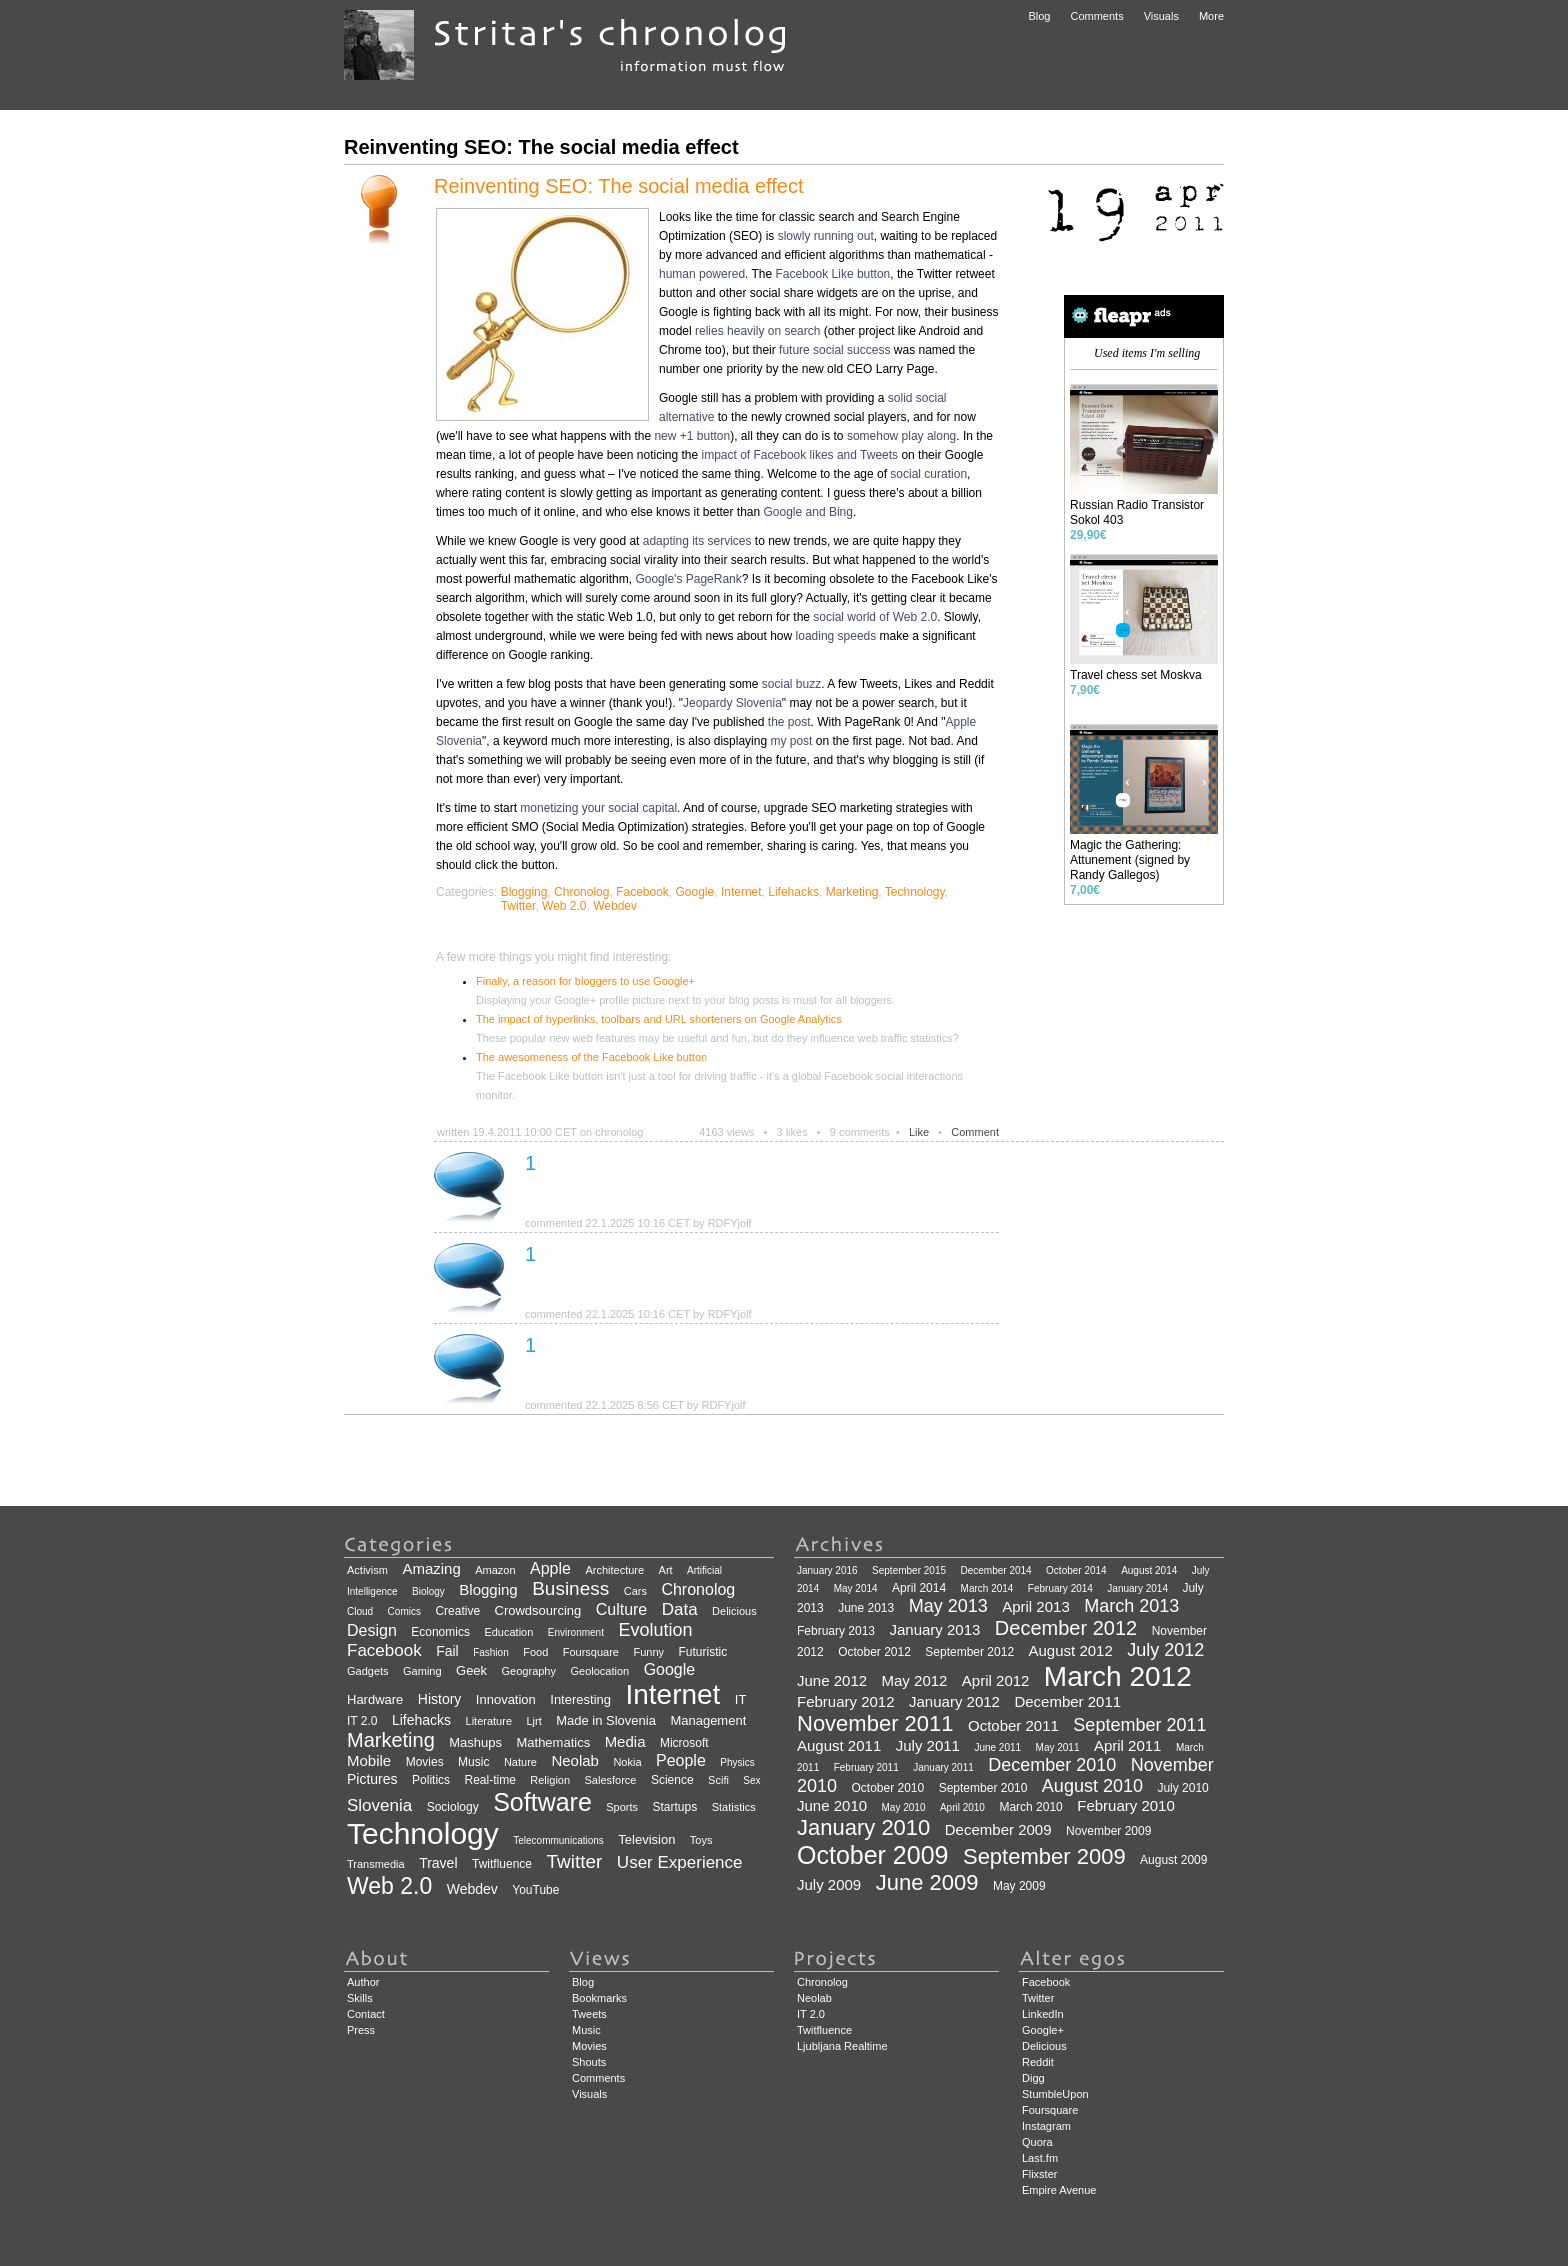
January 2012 (954, 1701)
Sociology (453, 1807)
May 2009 (1019, 1886)
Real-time (490, 1780)
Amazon (495, 1570)
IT (741, 1699)
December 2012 (1066, 1628)
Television (646, 1839)
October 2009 (873, 1855)
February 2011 (866, 1767)
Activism (367, 1570)
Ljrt (533, 1721)
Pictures (372, 1779)
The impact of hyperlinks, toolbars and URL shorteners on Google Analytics (659, 1019)
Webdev (615, 906)
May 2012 (915, 1680)
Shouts (589, 2062)
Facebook (642, 892)
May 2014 (856, 1588)
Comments (1096, 16)
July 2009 (829, 1884)
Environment (576, 1632)
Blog (1039, 16)
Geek (471, 1670)
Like (919, 1132)
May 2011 (1058, 1747)
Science (672, 1780)
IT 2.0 (362, 1721)
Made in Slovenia (606, 1720)
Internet (741, 892)
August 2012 (1071, 1650)
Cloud (360, 1611)
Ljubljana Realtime (842, 2046)
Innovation (506, 1699)
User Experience (680, 1862)
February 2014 (1060, 1588)
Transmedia (376, 1864)
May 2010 (904, 1807)
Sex (751, 1780)
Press (361, 2030)
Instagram (1046, 2126)
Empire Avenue (1059, 2190)
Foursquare (591, 1652)
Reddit (1038, 2062)
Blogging (524, 892)
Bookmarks (599, 1998)
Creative (457, 1611)
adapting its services (697, 541)
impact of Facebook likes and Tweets (800, 455)
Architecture (614, 1570)
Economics (440, 1632)
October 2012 (874, 1652)
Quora (1037, 2142)
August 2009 (1173, 1860)
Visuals (1161, 16)
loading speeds (836, 636)
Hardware (375, 1699)
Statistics (734, 1807)
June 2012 (832, 1680)
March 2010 (1030, 1807)
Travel (438, 1863)
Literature (489, 1721)
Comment (975, 1132)
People (681, 1760)
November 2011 (875, 1723)
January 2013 (935, 1629)
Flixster (1039, 2174)
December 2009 (998, 1829)
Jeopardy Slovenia (732, 703)
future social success (834, 350)
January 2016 (827, 1570)
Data (680, 1609)
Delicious (734, 1611)
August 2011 (839, 1745)
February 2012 (846, 1701)
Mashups (475, 1742)
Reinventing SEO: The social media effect (618, 186)
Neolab (575, 1760)
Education (508, 1632)
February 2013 (836, 1631)
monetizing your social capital (598, 808)
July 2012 (1165, 1650)
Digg (1033, 2078)
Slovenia (379, 1805)
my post (791, 741)
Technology (915, 892)
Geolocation (599, 1671)
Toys (701, 1840)
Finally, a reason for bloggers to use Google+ (585, 981)
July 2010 (1182, 1788)
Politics (431, 1780)
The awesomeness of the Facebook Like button (591, 1057)
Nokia (627, 1762)
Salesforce (611, 1780)
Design (372, 1630)
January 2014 (1137, 1588)
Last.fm (1040, 2158)
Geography (529, 1671)
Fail (447, 1651)
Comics (404, 1611)
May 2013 (948, 1606)
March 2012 (1118, 1676)
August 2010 (1092, 1786)
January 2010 (863, 1827)
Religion (550, 1780)
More (1211, 16)
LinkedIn (1043, 2014)
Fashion (491, 1652)
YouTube (535, 1890)
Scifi (718, 1780)
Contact (366, 2014)
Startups (675, 1807)
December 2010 (1052, 1765)
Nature (520, 1762)
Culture (622, 1609)
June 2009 (927, 1882)
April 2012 (996, 1680)
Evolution (655, 1630)
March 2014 (987, 1588)
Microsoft (684, 1743)
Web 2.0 (564, 906)
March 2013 (1131, 1606)
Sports (622, 1807)
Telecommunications (558, 1840)
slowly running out (826, 236)
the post (789, 722)
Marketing (852, 892)
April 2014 (919, 1588)
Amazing (431, 1568)
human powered (702, 274)
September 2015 (909, 1570)
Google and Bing (808, 512)
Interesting (580, 1699)
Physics (737, 1762)
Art (666, 1570)
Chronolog (581, 892)
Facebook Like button (833, 274)
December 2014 (995, 1570)
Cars (635, 1591)
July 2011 (928, 1745)
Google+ (1043, 2030)
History (440, 1699)
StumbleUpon (1055, 2094)
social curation (928, 474)
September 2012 (969, 1652)
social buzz (791, 684)
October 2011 (1013, 1725)
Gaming (422, 1671)
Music (473, 1762)
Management (708, 1720)
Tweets (589, 2014)
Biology (428, 1591)
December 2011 (1067, 1701)
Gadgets (368, 1671)
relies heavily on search (757, 331)
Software (542, 1802)
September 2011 (1139, 1725)
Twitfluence (502, 1864)
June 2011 (997, 1747)
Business (570, 1588)
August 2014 (1149, 1570)
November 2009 (1108, 1831)
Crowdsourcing (538, 1610)
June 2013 (866, 1608)
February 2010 (1126, 1805)
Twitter (518, 906)
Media (625, 1741)
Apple (550, 1568)
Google (695, 892)
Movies (425, 1762)
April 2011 (1128, 1745)
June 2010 (832, 1805)
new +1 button (692, 436)
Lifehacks (793, 892)
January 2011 (943, 1767)
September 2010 (983, 1788)
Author (363, 1982)
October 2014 (1076, 1570)
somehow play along (901, 436)
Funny (648, 1652)
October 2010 (888, 1788)
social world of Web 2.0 (875, 617)
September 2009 (1044, 1856)
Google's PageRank (688, 579)
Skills (360, 1998)
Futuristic (702, 1652)
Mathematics (553, 1742)
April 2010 (962, 1807)
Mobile (369, 1760)
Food (535, 1652)
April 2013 (1036, 1606)
